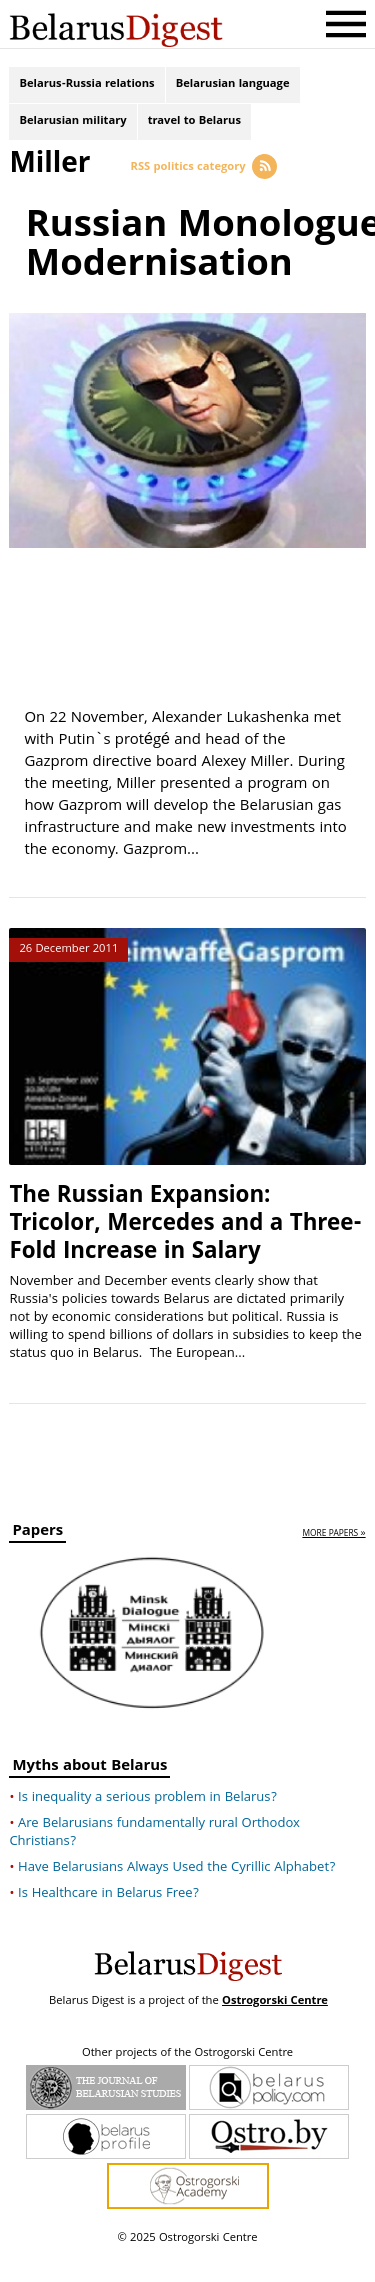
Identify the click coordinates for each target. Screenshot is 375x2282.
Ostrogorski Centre (275, 2028)
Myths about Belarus (89, 1795)
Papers (37, 1561)
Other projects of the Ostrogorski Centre (187, 2081)
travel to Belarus (194, 130)
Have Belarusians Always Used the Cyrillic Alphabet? (176, 1895)
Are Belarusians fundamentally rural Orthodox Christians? (154, 1860)
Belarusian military (72, 130)
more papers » (333, 1562)
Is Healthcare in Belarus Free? (108, 1921)
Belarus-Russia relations (86, 87)
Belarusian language (233, 87)
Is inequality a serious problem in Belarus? (147, 1825)
